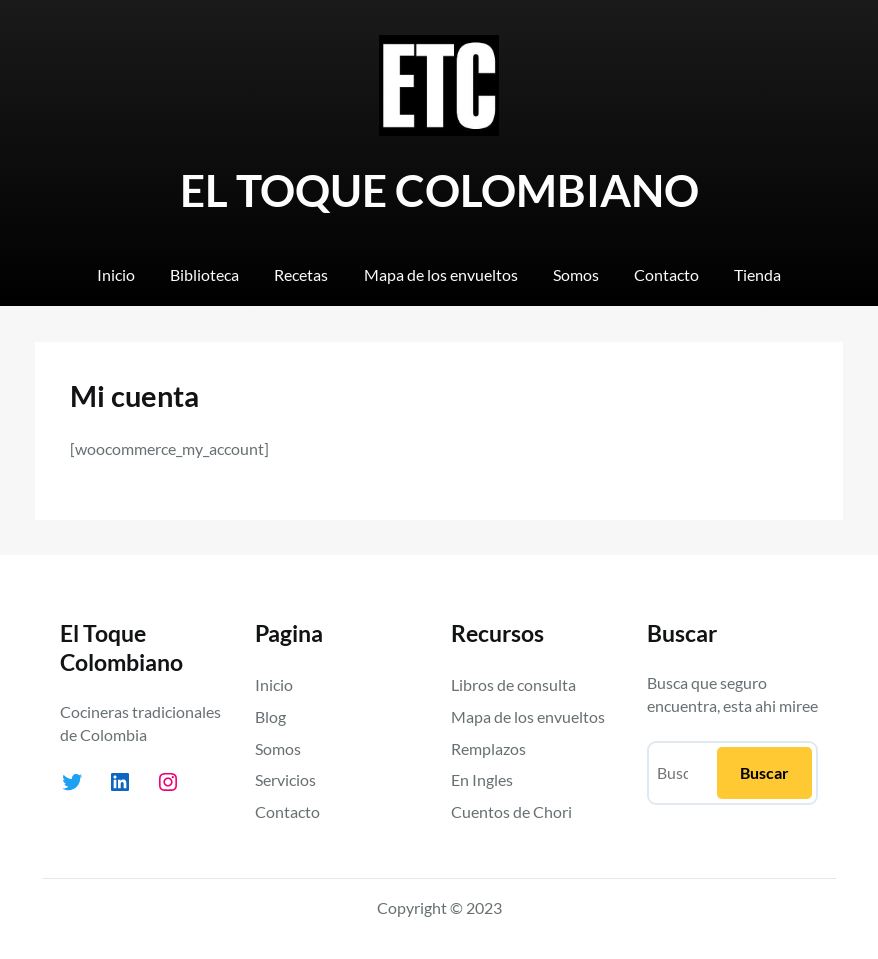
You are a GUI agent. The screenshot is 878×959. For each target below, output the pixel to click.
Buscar (764, 772)
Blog (270, 716)
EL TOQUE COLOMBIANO (439, 190)
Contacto (287, 811)
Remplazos (488, 748)
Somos (278, 748)
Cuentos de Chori (511, 811)
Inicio (274, 684)
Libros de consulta (513, 684)
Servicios (285, 779)
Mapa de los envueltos (528, 716)
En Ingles (482, 779)
